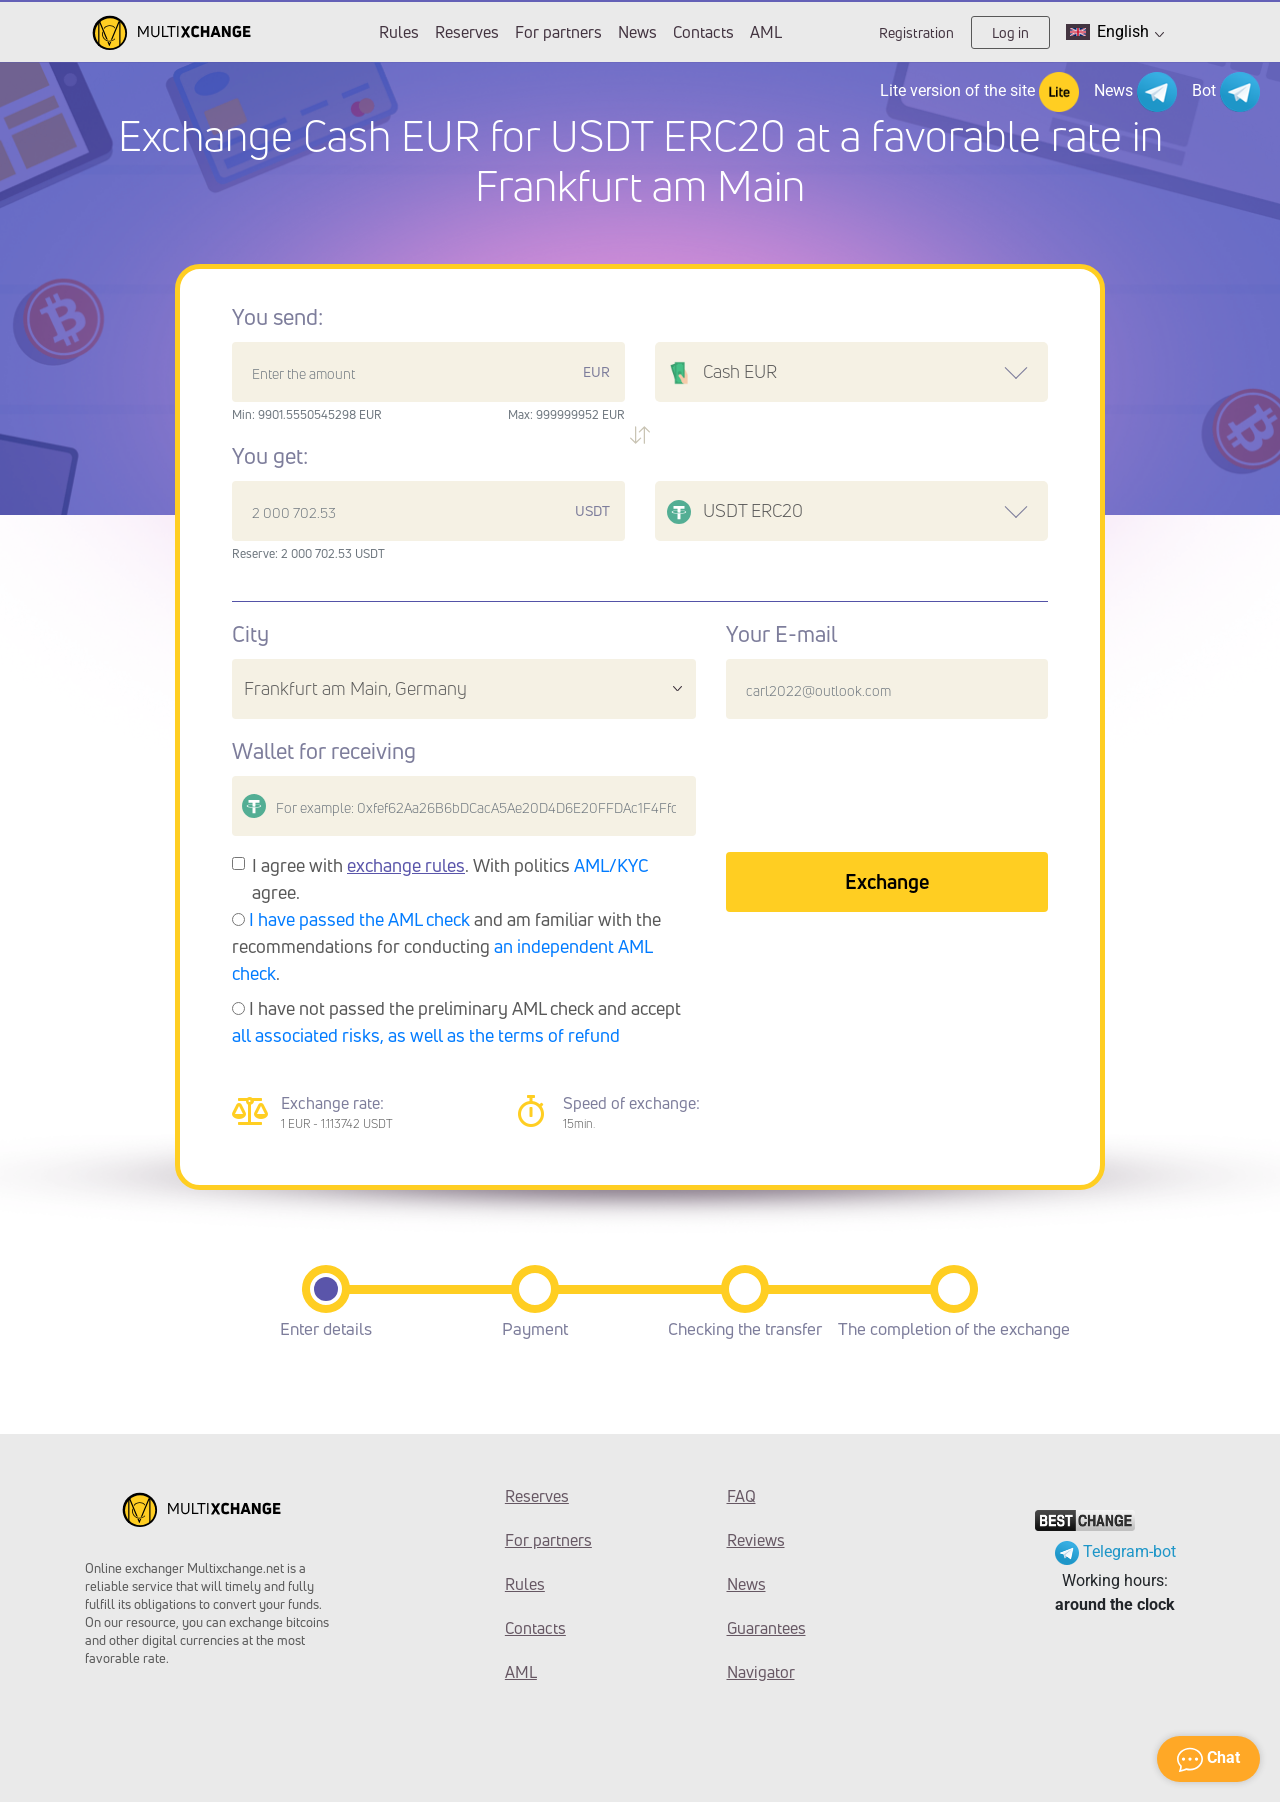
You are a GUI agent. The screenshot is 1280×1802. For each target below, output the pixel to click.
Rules (399, 32)
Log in (1010, 32)
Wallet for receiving (324, 751)
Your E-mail (781, 634)
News (637, 32)
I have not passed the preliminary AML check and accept (456, 1021)
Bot (1226, 92)
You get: (270, 456)
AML (766, 32)
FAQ (741, 1496)
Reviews (756, 1540)
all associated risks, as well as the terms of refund (426, 1035)
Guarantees (766, 1628)
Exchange (887, 881)
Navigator (761, 1672)
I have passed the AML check (359, 919)
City (250, 634)
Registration (916, 32)
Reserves (467, 32)
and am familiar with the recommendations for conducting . (446, 946)
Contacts (703, 32)
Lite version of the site (979, 92)
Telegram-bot (1115, 1551)
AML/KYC (611, 865)
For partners (558, 32)
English (1115, 32)
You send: (277, 317)
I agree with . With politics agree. (450, 878)
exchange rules (406, 865)
